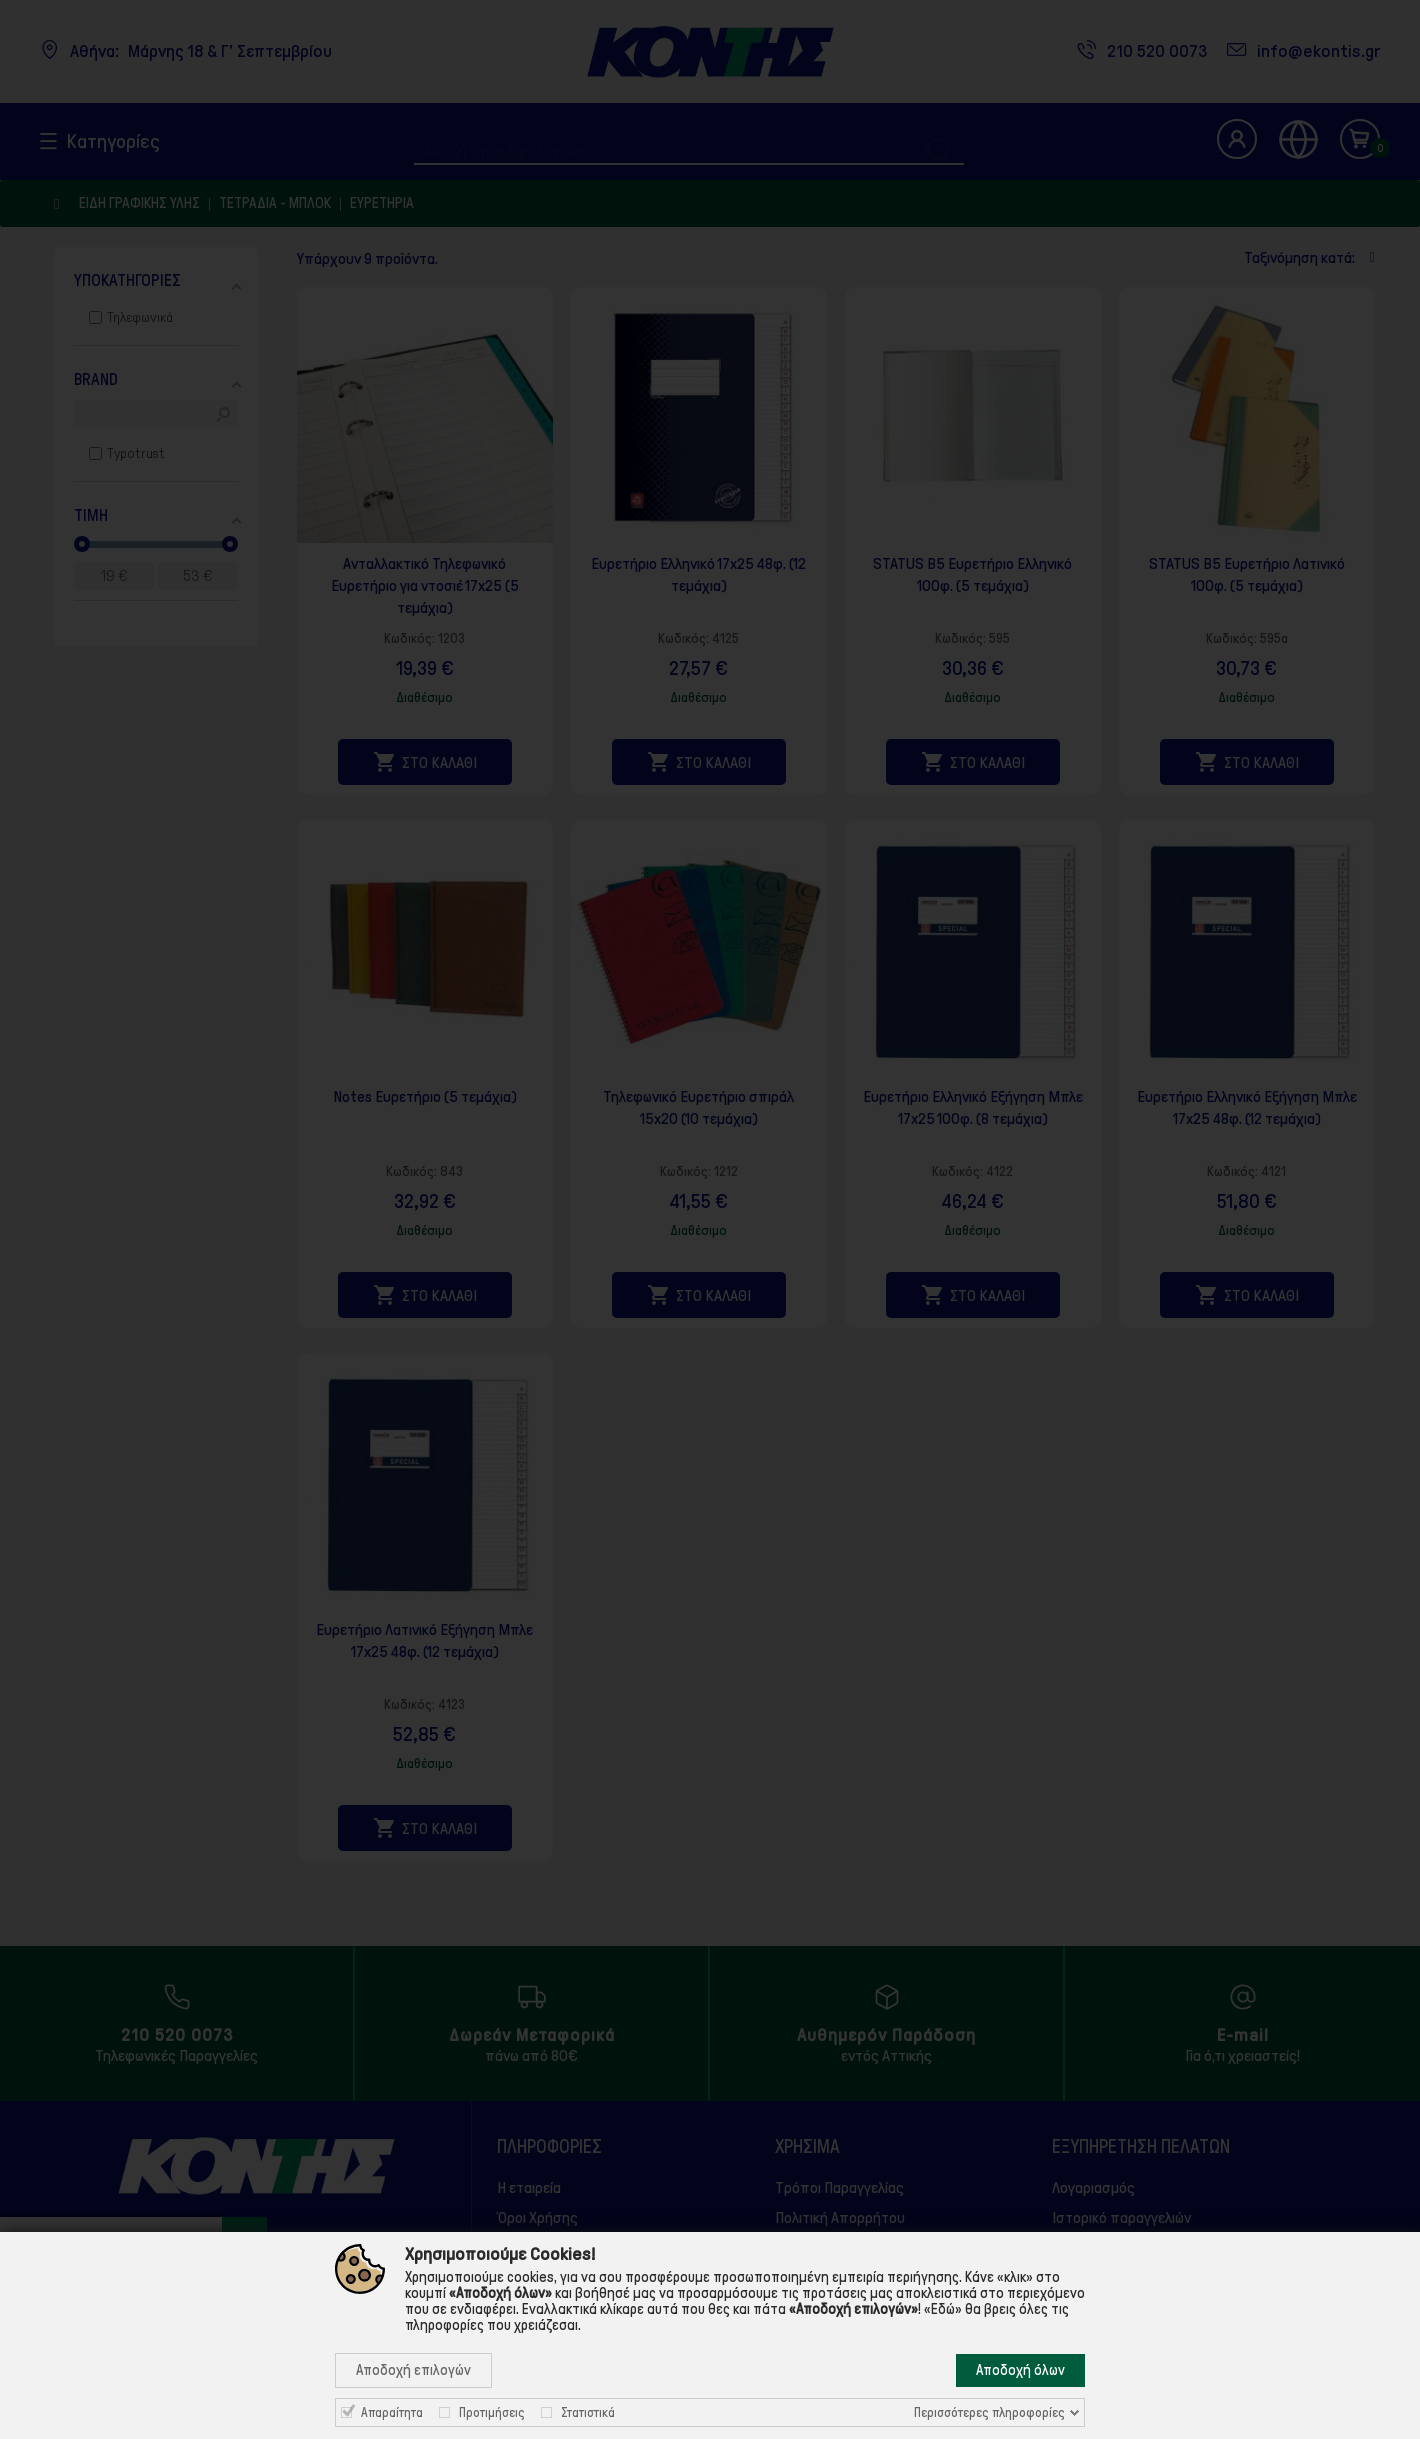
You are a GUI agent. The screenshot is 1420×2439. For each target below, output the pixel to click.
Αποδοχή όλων (1020, 2370)
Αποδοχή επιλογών (413, 2370)
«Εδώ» (943, 2309)
